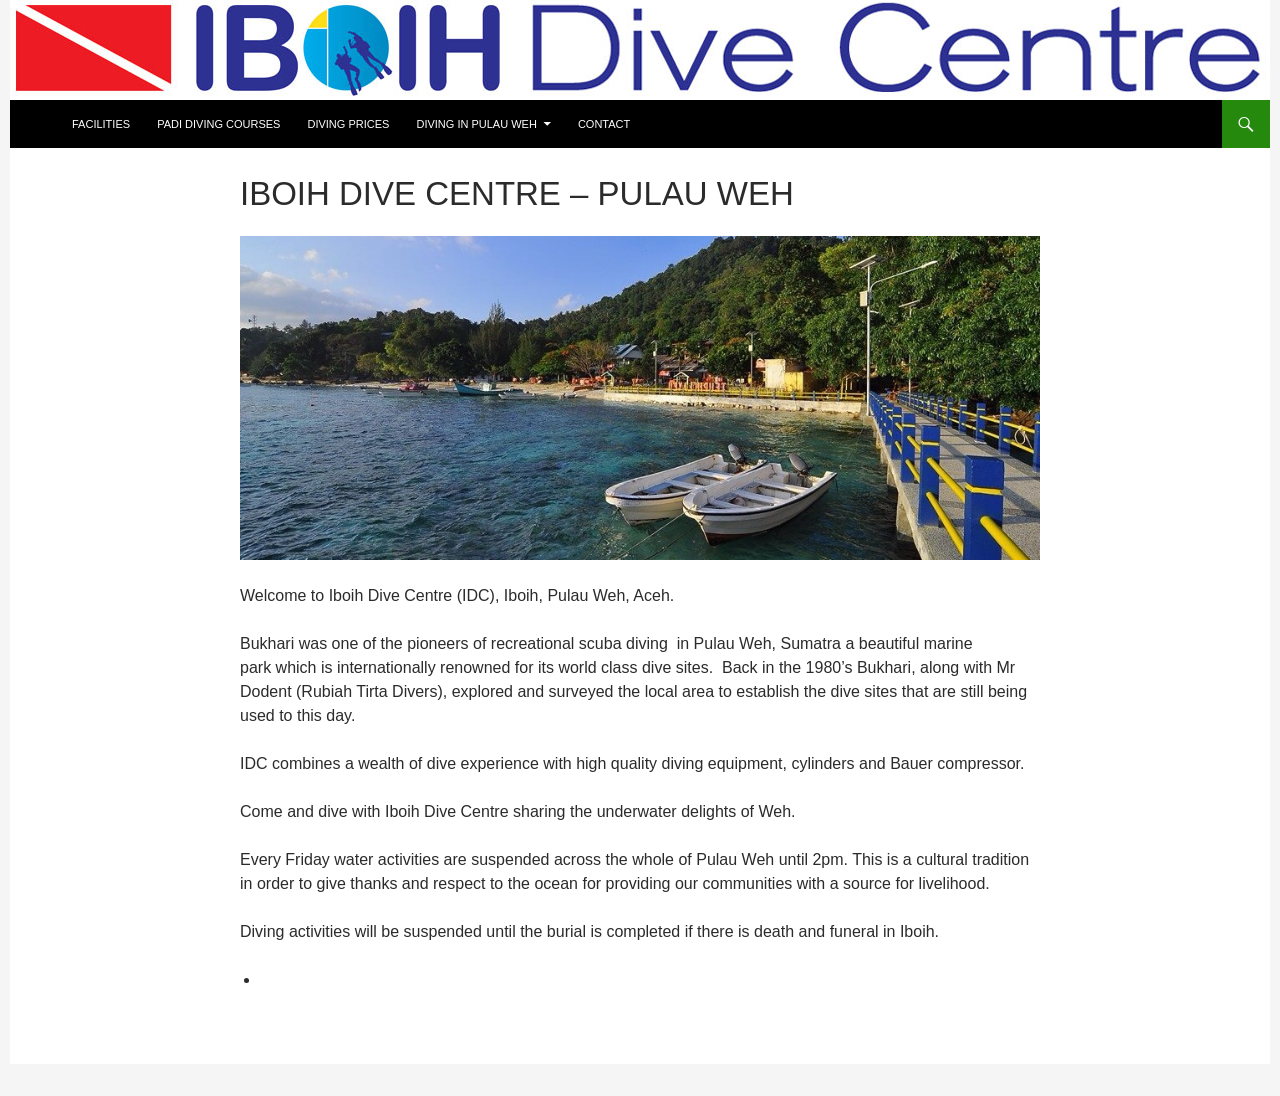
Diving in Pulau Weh (476, 124)
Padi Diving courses (218, 124)
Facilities (101, 124)
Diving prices (348, 124)
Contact (604, 124)
